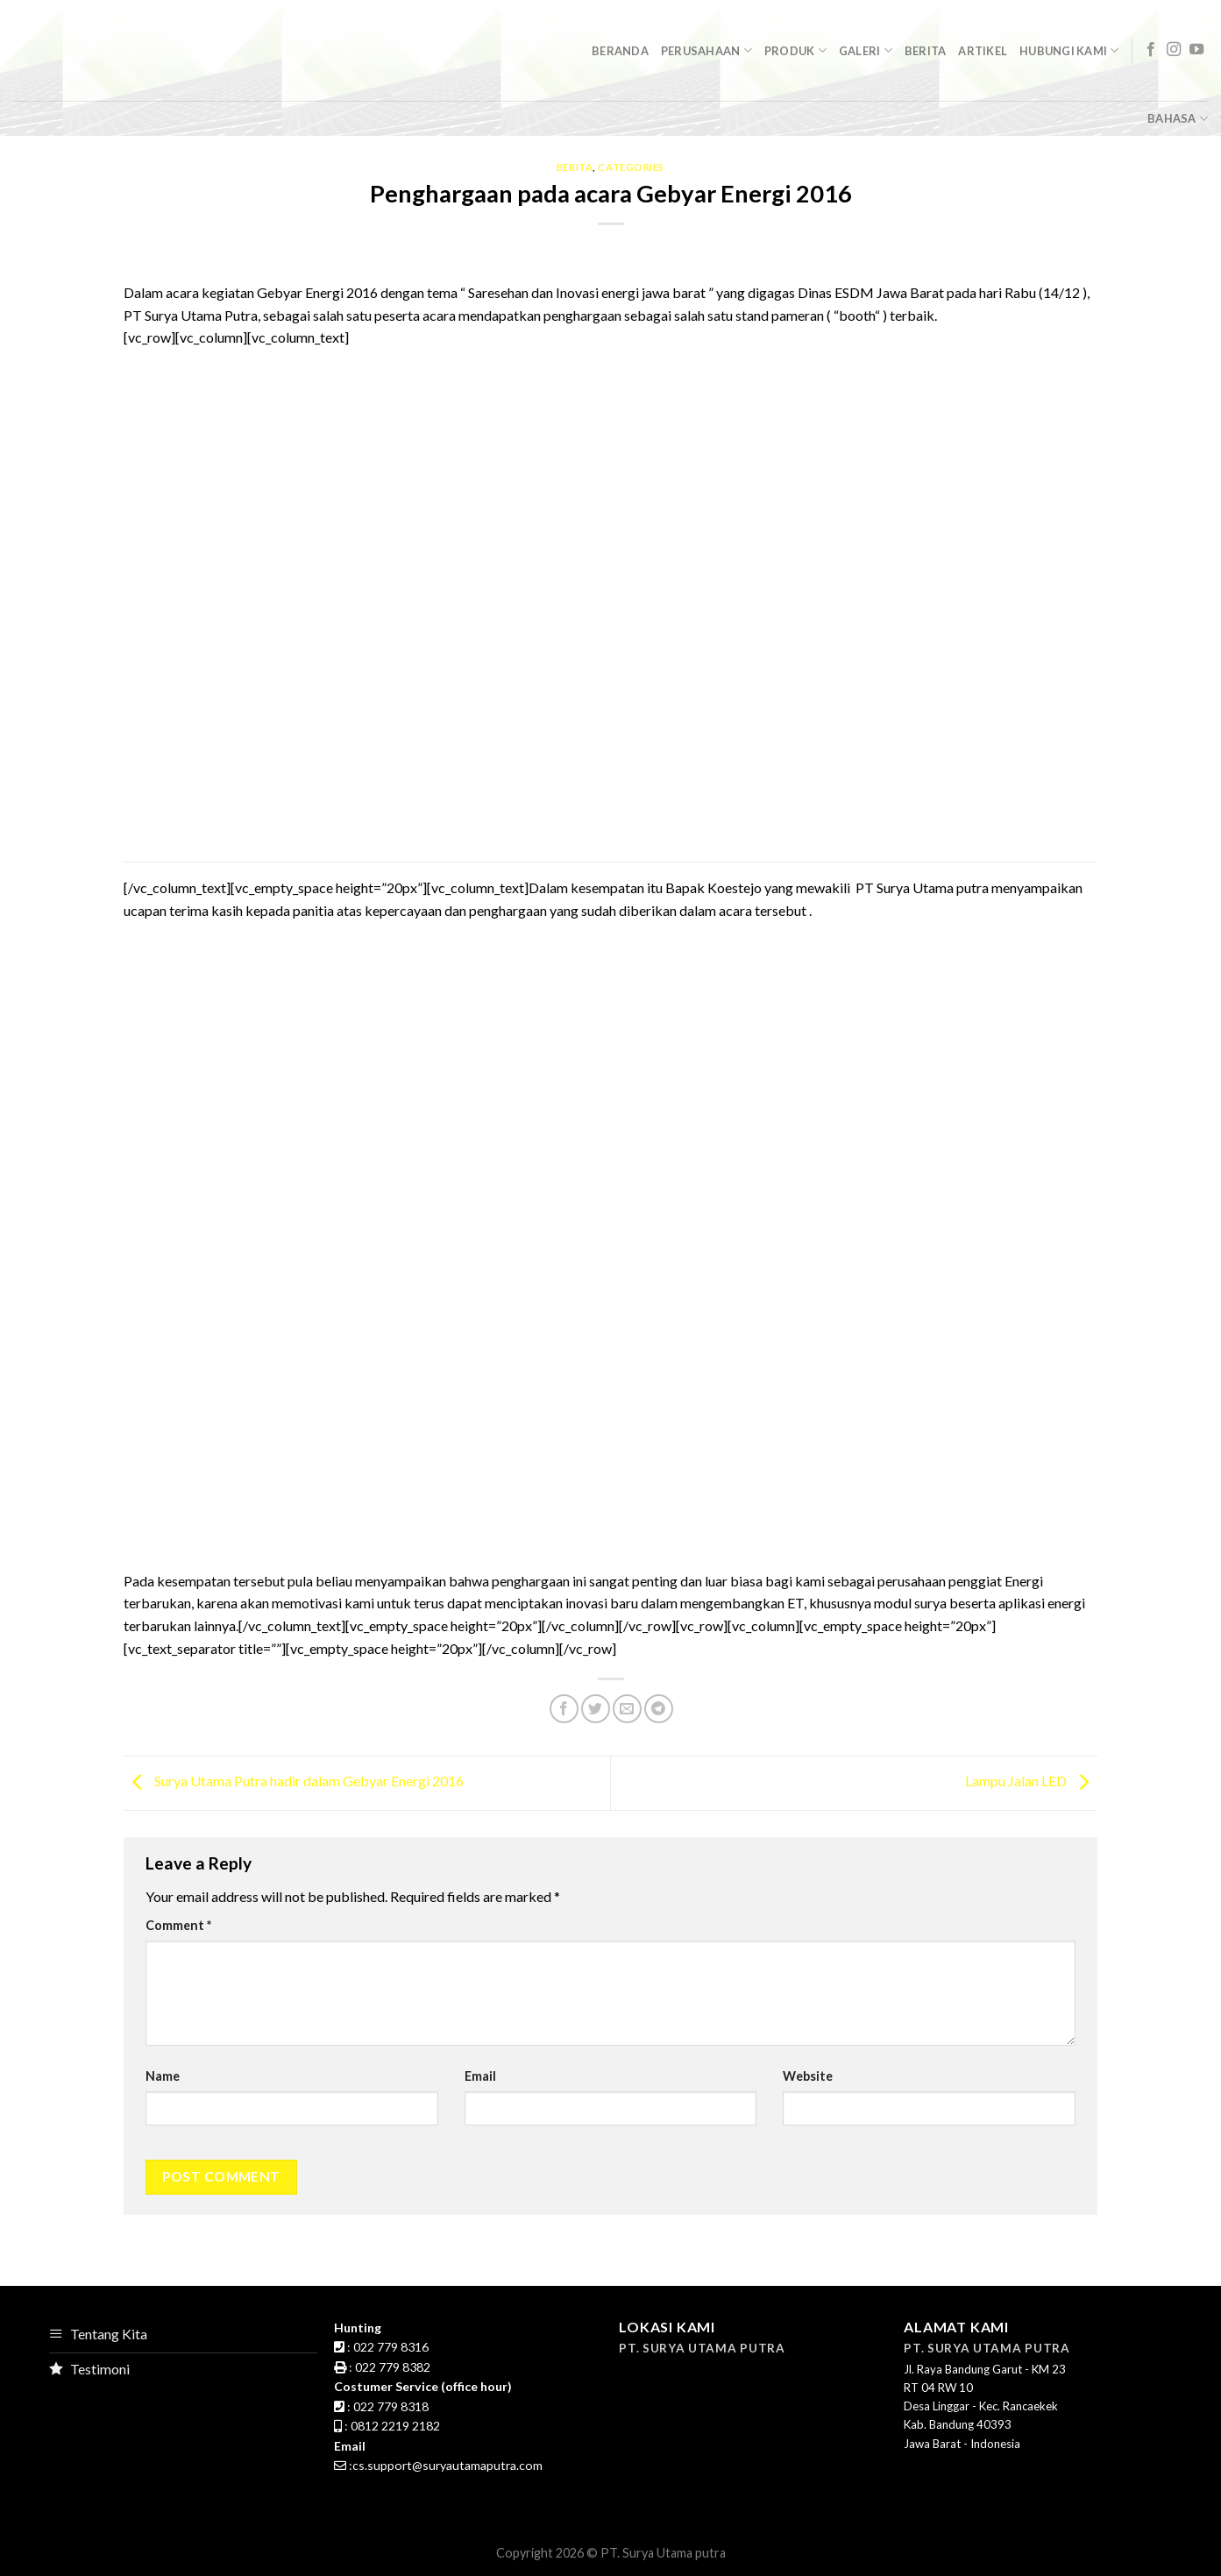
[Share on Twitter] (595, 1708)
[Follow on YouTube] (1196, 50)
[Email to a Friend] (627, 1708)
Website (808, 2076)
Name (163, 2076)
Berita (926, 51)
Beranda (620, 51)
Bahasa (1177, 118)
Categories (631, 167)
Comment (178, 1925)
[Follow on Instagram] (1174, 50)
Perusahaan (706, 50)
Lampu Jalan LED (1031, 1781)
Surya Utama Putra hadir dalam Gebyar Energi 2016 (294, 1781)
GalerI (865, 50)
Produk (795, 50)
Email (480, 2076)
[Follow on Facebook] (1151, 50)
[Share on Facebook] (564, 1708)
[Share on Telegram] (658, 1708)
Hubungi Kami (1069, 50)
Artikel (982, 51)
